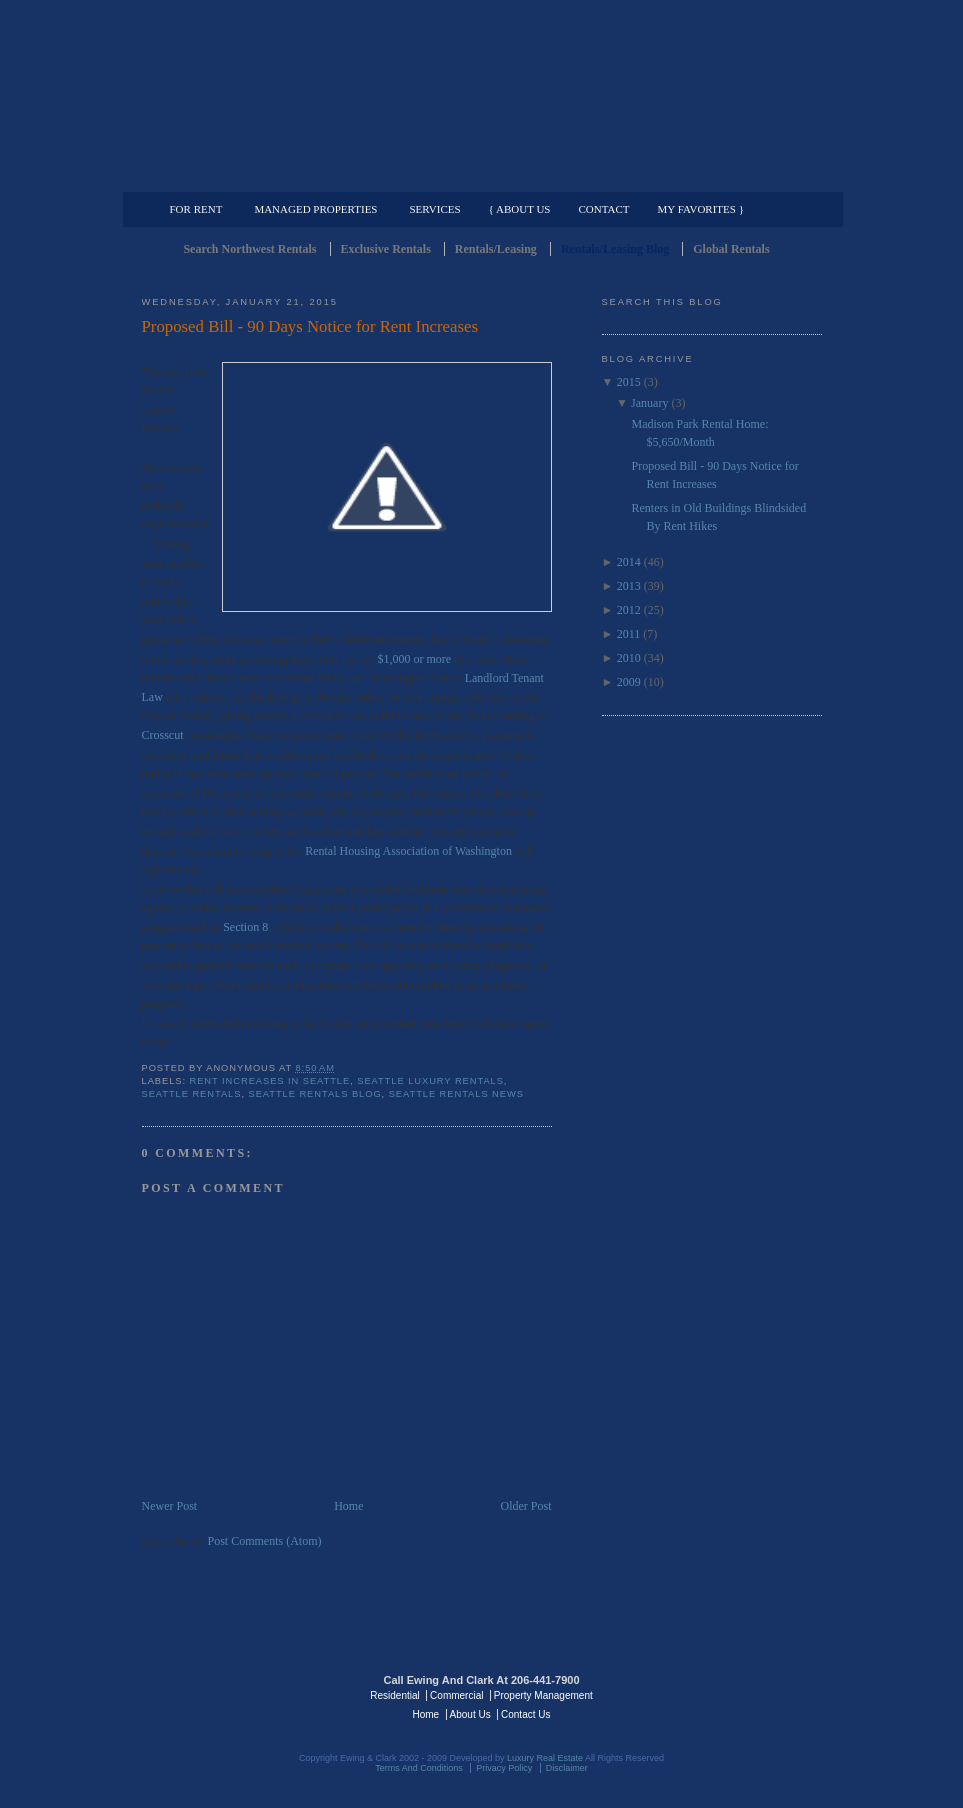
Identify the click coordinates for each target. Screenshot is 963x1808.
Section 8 (245, 927)
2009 (629, 682)
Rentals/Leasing (496, 249)
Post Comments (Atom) (265, 1541)
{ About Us (520, 209)
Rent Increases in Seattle (270, 1081)
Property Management (717, 176)
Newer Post (170, 1506)
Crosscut (163, 735)
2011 (629, 634)
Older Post (526, 1506)
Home (348, 1506)
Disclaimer (567, 1768)
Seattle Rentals (482, 95)
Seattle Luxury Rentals (430, 1081)
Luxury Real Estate (735, 1694)
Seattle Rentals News (456, 1094)
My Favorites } (701, 209)
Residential (394, 1695)
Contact (604, 209)
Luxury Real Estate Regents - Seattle (229, 1694)
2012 (629, 610)
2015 (629, 382)
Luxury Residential (244, 176)
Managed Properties (315, 209)
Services (434, 209)
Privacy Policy (504, 1768)
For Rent (196, 209)
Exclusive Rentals (386, 249)
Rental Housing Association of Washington (408, 851)
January (649, 403)
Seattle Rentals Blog (314, 1094)
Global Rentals (731, 249)
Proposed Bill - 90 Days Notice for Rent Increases (310, 326)
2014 (629, 562)
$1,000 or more (414, 659)
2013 (629, 586)
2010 (629, 658)
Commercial (478, 176)
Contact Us (525, 1714)
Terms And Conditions (419, 1768)
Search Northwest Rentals (249, 249)
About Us (470, 1714)
